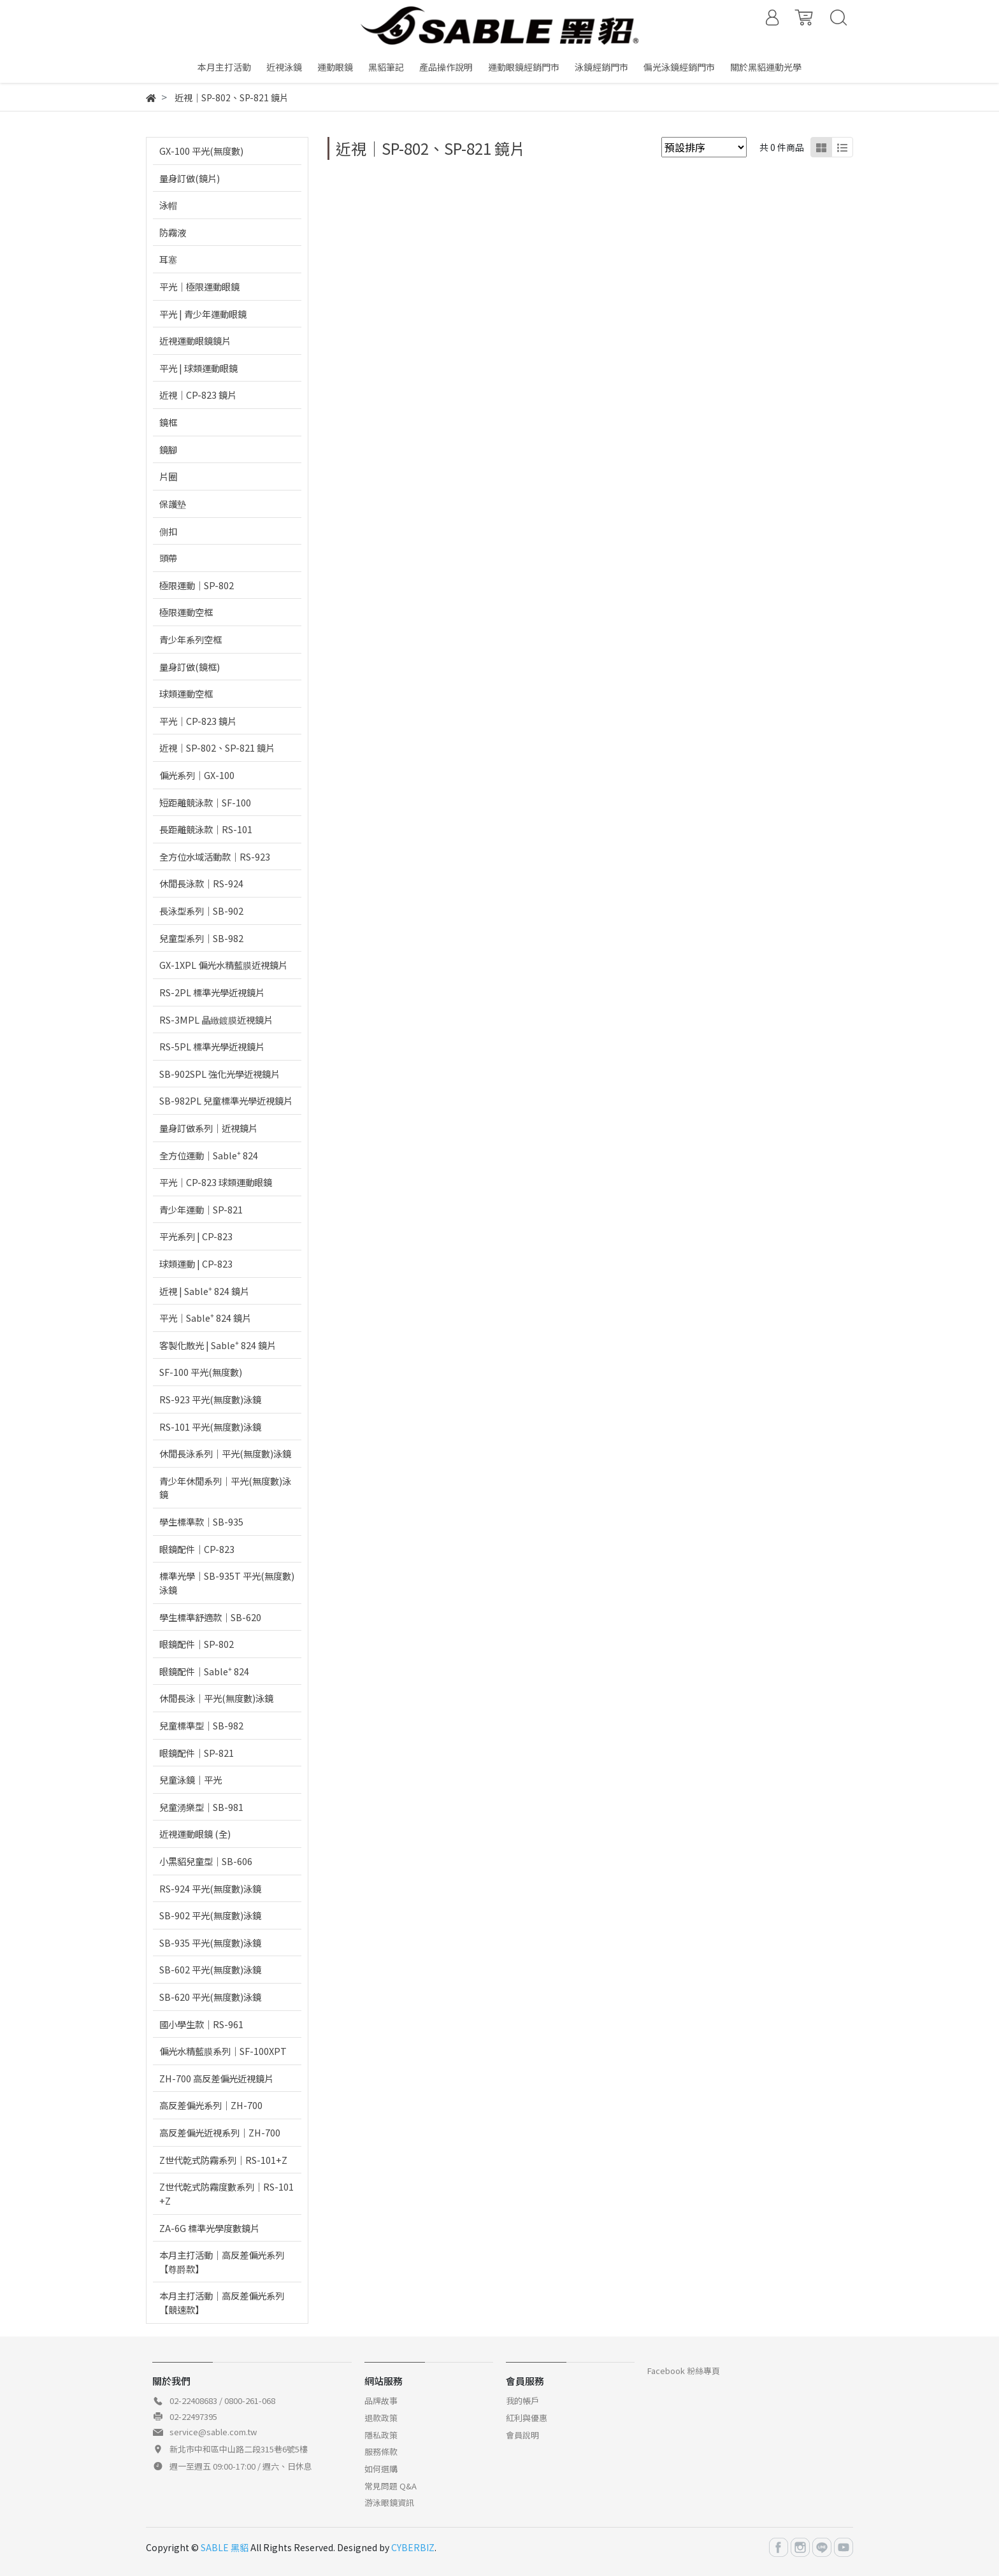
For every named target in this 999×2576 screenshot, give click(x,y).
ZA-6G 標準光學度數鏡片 (209, 2228)
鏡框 (168, 422)
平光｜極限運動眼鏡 (199, 286)
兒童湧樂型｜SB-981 (201, 1807)
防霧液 (172, 232)
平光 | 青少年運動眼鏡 (203, 313)
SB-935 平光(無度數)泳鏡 (210, 1942)
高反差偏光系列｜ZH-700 (210, 2105)
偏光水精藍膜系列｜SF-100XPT (223, 2050)
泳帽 (168, 204)
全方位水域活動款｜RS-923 (214, 856)
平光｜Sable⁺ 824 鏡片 (205, 1317)
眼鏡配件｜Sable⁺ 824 (204, 1671)
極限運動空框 (186, 612)
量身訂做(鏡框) (189, 666)
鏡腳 (168, 449)
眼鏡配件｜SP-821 (196, 1752)
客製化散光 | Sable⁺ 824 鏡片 (217, 1345)
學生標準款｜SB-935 (201, 1521)
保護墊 (172, 503)
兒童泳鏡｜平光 (190, 1779)
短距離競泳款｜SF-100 (205, 802)
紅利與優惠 (526, 2418)
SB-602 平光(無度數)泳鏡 (210, 1969)
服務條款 (381, 2451)
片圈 (168, 476)
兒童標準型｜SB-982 (201, 1725)
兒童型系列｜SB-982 (201, 938)
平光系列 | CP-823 (196, 1236)
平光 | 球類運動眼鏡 (198, 368)
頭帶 (168, 557)
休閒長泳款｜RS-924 (201, 883)
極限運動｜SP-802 (196, 585)
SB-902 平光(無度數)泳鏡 (210, 1915)
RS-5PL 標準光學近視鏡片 (211, 1046)
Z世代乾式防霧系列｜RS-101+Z (223, 2159)
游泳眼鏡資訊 (389, 2502)
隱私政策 (381, 2435)
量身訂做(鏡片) (189, 178)
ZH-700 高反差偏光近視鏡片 (216, 2078)
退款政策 (381, 2418)
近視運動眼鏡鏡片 (195, 340)
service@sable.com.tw (213, 2432)
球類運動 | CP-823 (196, 1263)
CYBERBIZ (413, 2547)
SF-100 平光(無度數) (200, 1371)
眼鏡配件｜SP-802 (196, 1643)
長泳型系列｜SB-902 (201, 910)
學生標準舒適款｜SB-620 (210, 1617)
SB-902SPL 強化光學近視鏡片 (219, 1073)
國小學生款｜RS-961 (201, 2024)
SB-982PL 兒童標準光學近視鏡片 (225, 1100)
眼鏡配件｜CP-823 (196, 1549)
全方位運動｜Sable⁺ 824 (208, 1155)
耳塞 (168, 259)
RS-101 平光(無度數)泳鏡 (210, 1426)
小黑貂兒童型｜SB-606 (205, 1861)
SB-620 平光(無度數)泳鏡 (210, 1996)
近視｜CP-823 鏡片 (197, 394)
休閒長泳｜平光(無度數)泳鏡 (216, 1698)
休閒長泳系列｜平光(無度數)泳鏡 (225, 1453)
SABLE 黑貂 (224, 2547)
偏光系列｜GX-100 (196, 775)
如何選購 (381, 2469)
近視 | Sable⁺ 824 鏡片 (204, 1291)
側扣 (168, 531)
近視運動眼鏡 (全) (195, 1833)
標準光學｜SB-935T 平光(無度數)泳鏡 (226, 1582)
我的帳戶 (522, 2400)
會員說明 (522, 2435)
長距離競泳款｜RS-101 (205, 829)
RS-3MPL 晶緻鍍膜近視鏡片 (216, 1019)
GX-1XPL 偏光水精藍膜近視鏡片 (223, 964)
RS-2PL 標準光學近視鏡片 (211, 992)
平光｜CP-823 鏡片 (197, 720)
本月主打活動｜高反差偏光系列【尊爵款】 (221, 2261)
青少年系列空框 (190, 639)
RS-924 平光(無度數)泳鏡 (210, 1888)
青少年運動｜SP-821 (201, 1209)
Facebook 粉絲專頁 (683, 2371)
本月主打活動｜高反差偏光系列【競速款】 (221, 2302)
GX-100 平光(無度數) (201, 150)
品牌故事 (381, 2400)
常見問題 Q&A (390, 2486)
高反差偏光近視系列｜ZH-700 (219, 2132)
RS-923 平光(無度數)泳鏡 (210, 1399)
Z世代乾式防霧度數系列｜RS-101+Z (226, 2193)
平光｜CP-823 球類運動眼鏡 (215, 1182)
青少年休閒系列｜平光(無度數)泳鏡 (225, 1487)
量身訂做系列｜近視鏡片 (208, 1127)
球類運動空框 (186, 693)
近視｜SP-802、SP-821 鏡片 (217, 747)
